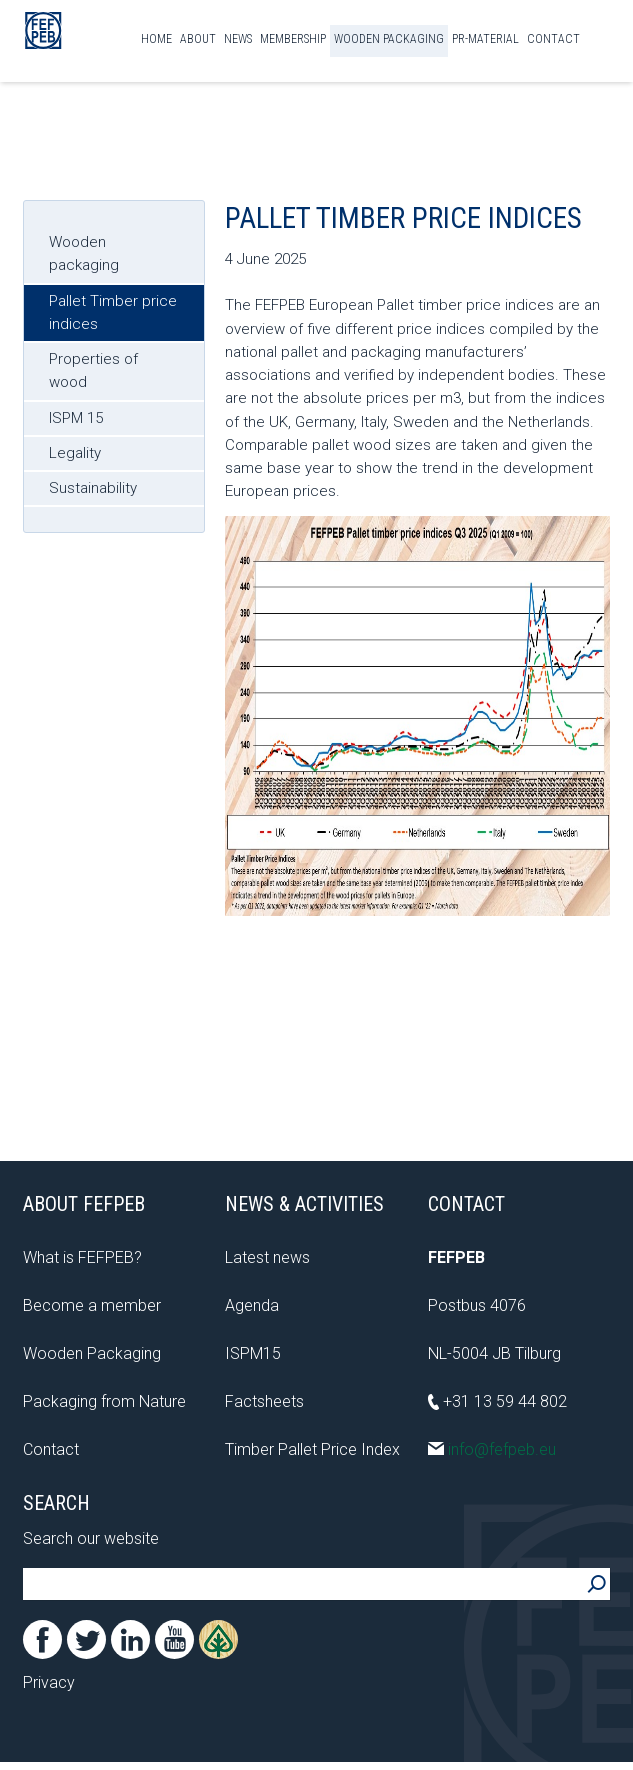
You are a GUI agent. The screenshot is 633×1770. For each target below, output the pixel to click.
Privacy (49, 1682)
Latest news (267, 1257)
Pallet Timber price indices (113, 312)
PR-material (485, 39)
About (198, 39)
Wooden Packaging (389, 39)
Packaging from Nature (104, 1401)
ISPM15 (253, 1353)
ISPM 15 (76, 418)
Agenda (252, 1305)
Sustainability (93, 488)
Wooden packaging (84, 253)
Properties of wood (93, 370)
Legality (75, 453)
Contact (553, 39)
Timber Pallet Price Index (312, 1449)
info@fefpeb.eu (492, 1449)
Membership (293, 39)
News (238, 39)
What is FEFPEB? (82, 1257)
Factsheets (264, 1401)
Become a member (92, 1305)
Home (156, 39)
